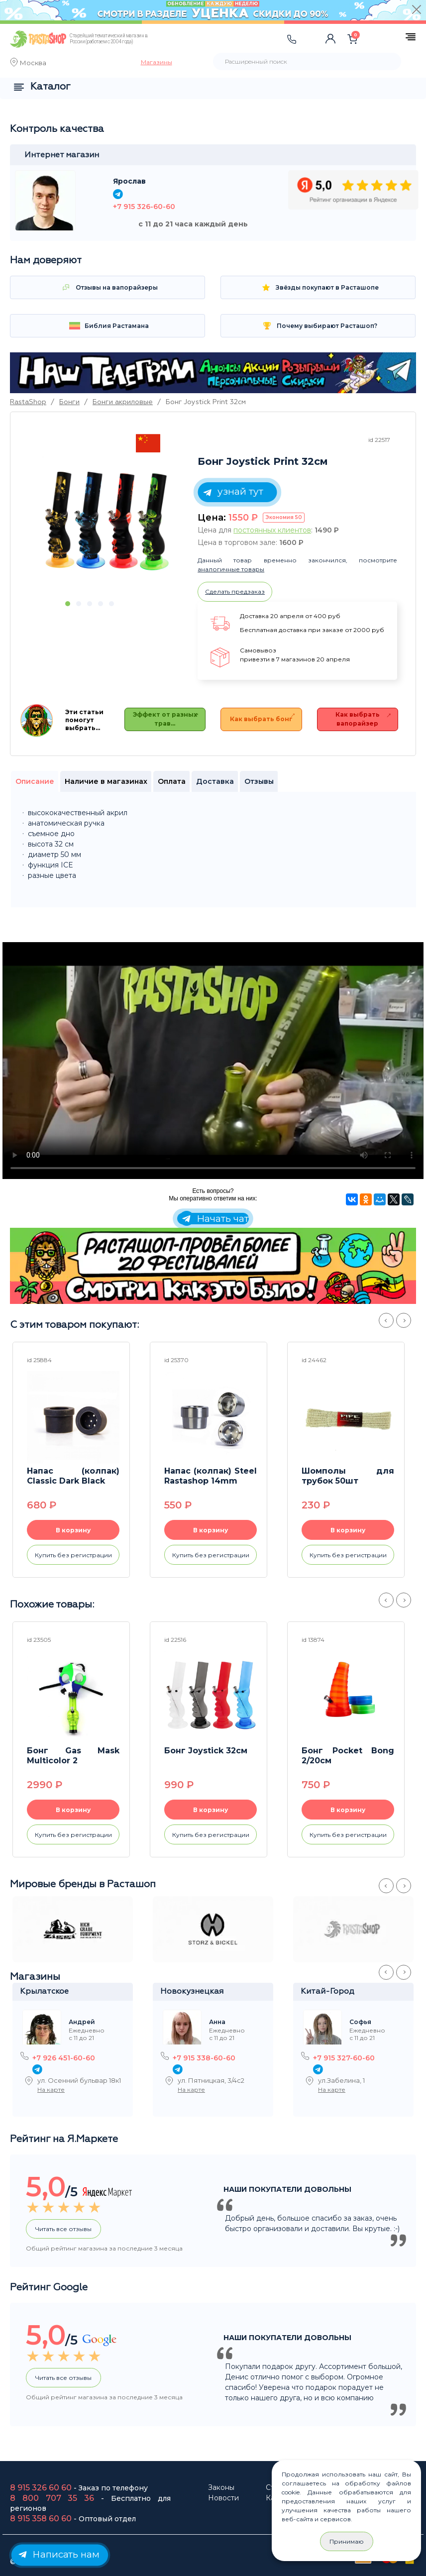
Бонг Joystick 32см (205, 1750)
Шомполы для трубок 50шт (348, 1476)
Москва (33, 64)
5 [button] (111, 603)
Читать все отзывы (63, 2229)
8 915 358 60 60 (41, 2518)
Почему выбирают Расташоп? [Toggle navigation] (318, 325)
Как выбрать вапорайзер (357, 719)
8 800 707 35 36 (52, 2498)
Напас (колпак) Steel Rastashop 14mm (210, 1476)
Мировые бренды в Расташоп (83, 1884)
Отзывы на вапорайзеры (108, 287)
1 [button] (67, 603)
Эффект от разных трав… (165, 719)
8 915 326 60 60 (41, 2487)
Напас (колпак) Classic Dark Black (73, 1476)
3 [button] (89, 603)
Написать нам (57, 2554)
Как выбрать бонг (261, 719)
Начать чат (214, 1218)
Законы (221, 2487)
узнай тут (232, 492)
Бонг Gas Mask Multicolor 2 (73, 1755)
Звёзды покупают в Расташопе (318, 287)
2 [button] (78, 603)
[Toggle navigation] (185, 49)
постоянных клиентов (272, 530)
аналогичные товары (231, 569)
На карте (51, 2089)
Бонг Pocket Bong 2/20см (348, 1755)
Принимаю (346, 2541)
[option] (107, 520)
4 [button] (100, 603)
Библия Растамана (108, 325)
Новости (223, 2497)
